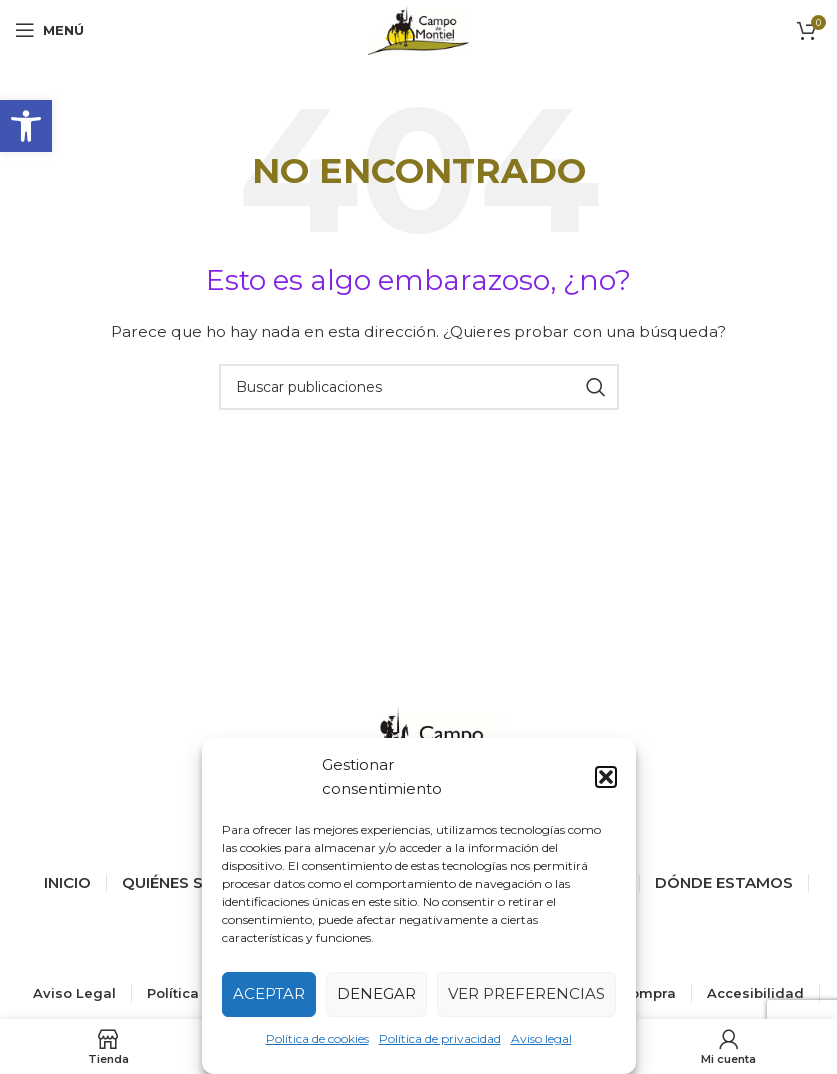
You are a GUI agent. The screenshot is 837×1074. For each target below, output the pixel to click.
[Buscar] (419, 387)
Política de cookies (317, 1038)
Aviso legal (541, 1038)
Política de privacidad (440, 1038)
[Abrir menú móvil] (49, 30)
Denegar (376, 993)
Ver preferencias (526, 993)
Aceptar (269, 993)
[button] (26, 126)
